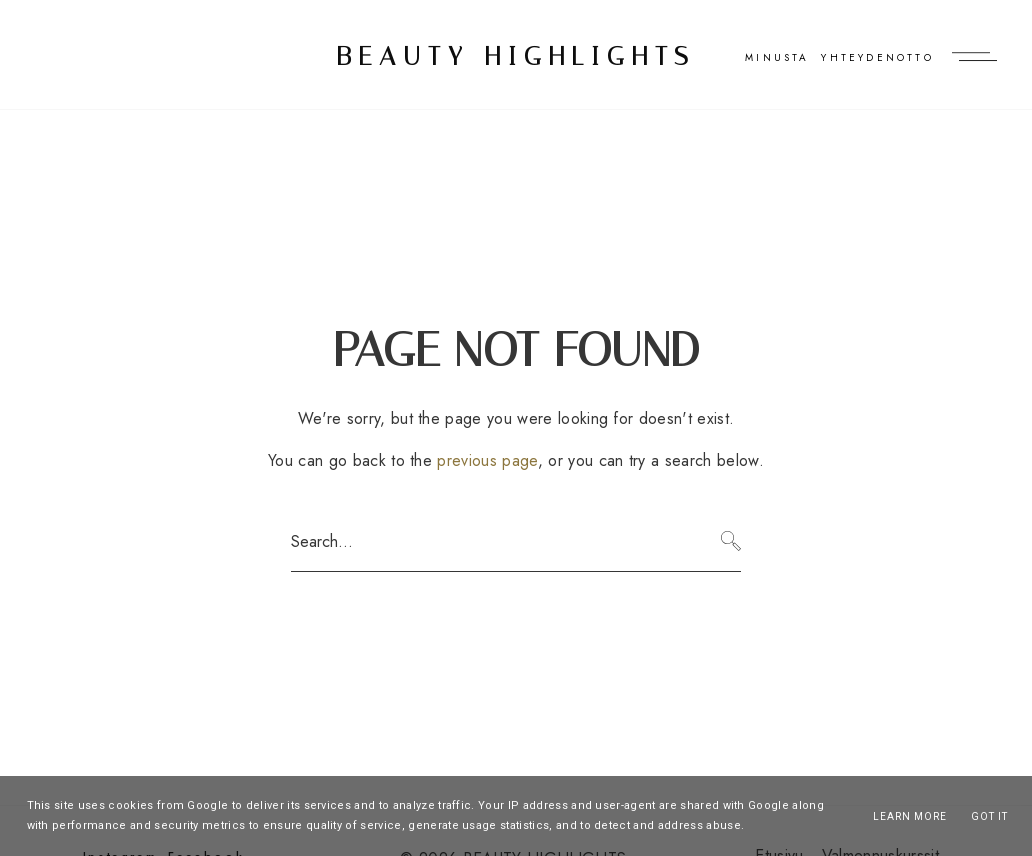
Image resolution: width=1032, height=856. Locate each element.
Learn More (910, 816)
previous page (487, 460)
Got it (989, 816)
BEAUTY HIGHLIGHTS (516, 56)
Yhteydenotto (877, 57)
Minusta (777, 57)
